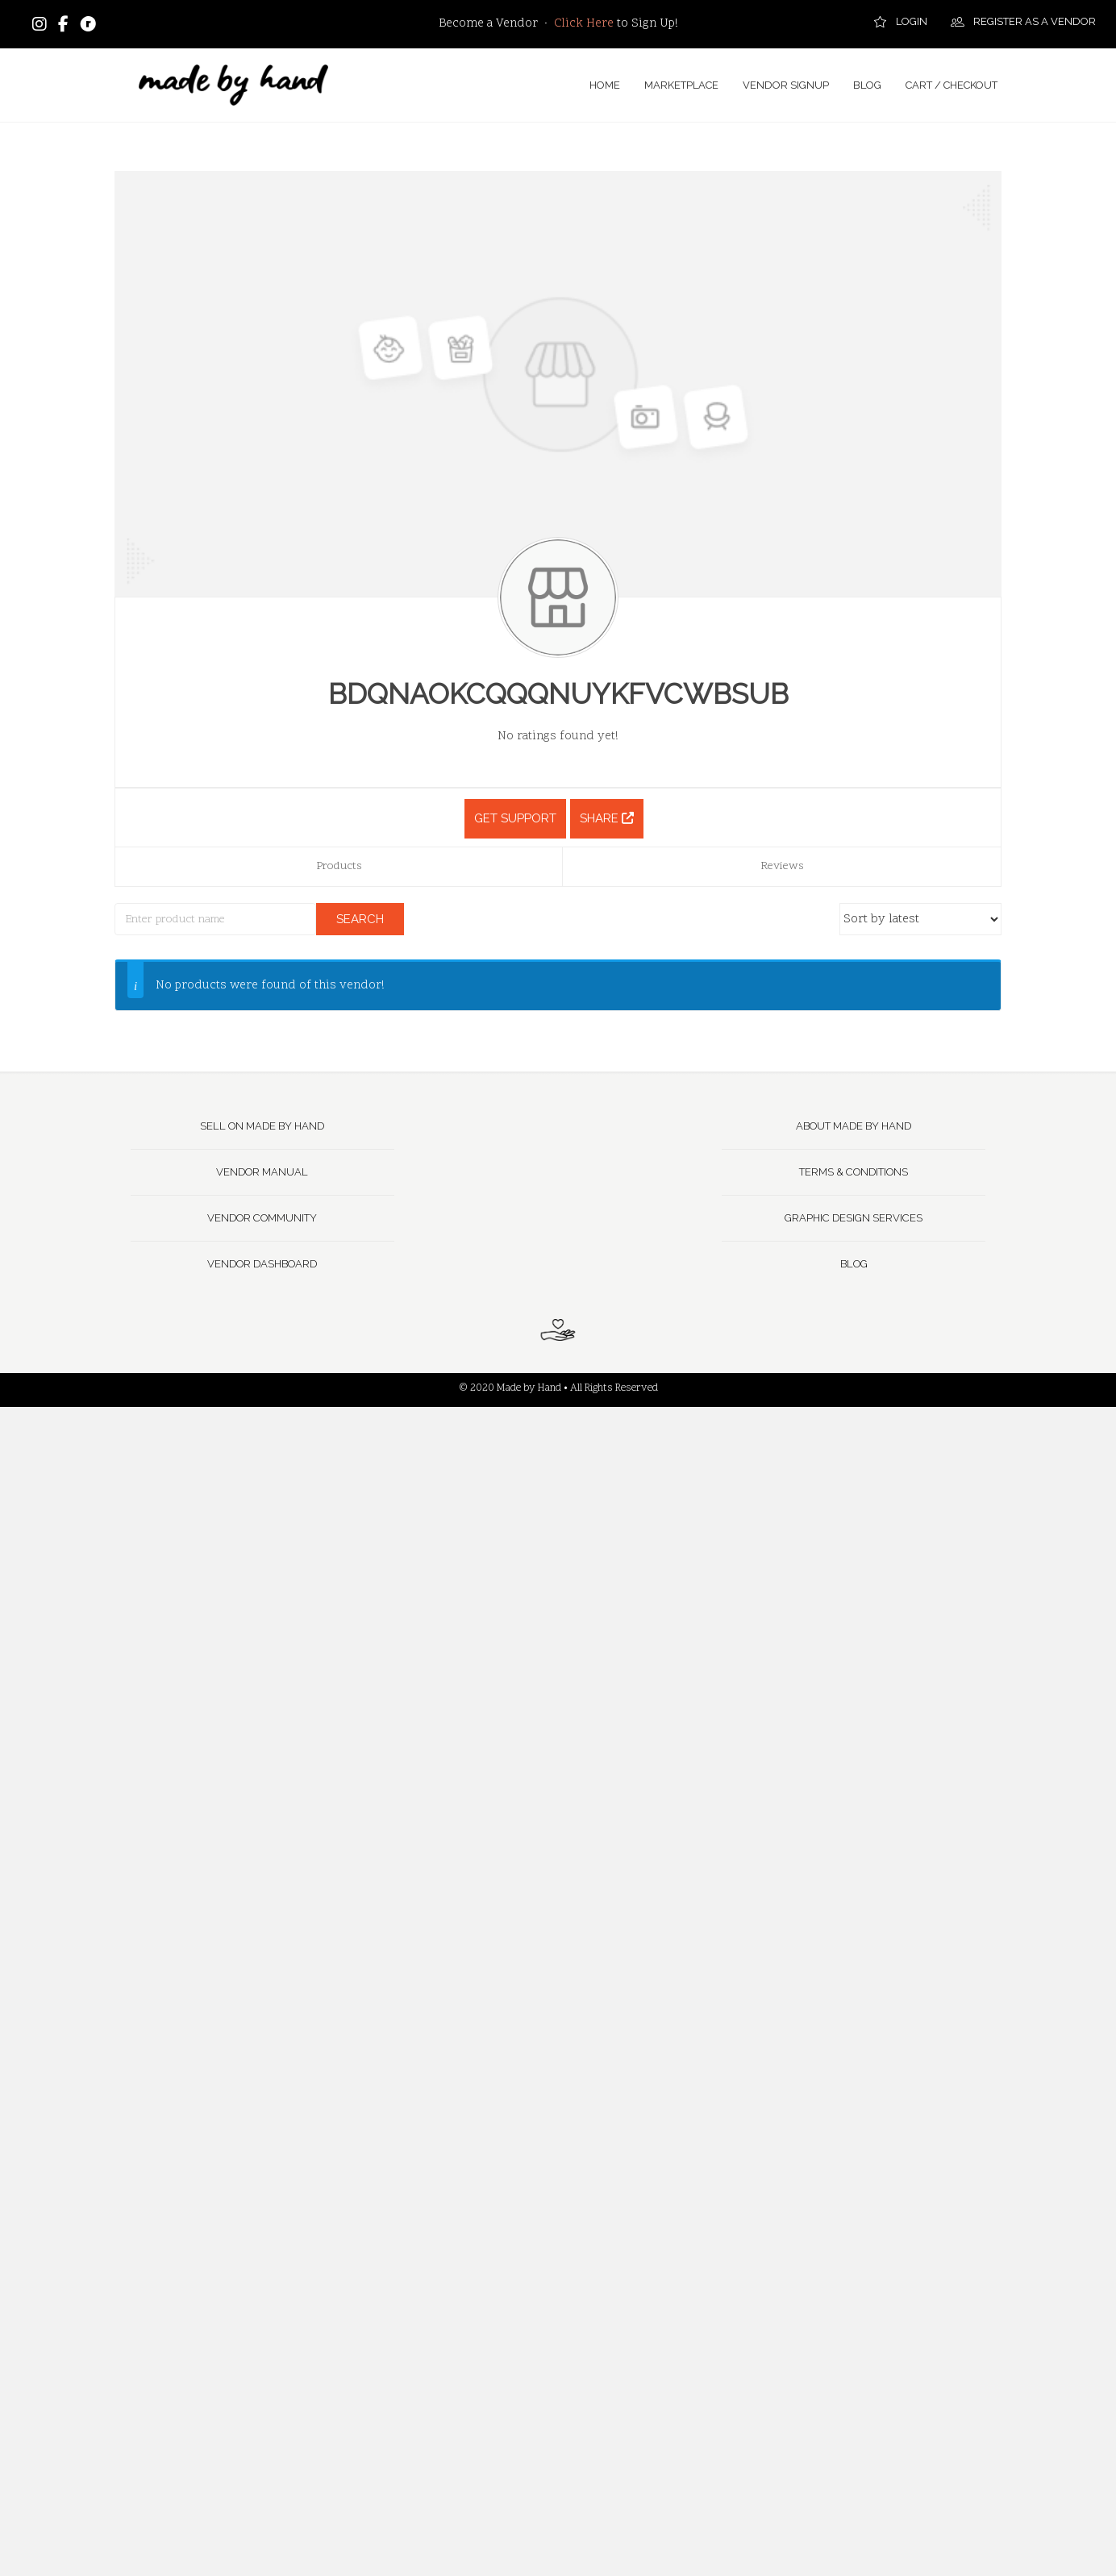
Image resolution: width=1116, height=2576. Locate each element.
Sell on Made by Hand (262, 1126)
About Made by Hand (853, 1126)
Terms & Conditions (853, 1172)
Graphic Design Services (853, 1218)
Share (607, 818)
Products (339, 866)
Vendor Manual (262, 1172)
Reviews (782, 866)
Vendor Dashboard (262, 1264)
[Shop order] (920, 919)
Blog (854, 1264)
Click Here (584, 23)
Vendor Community (262, 1218)
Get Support (515, 818)
